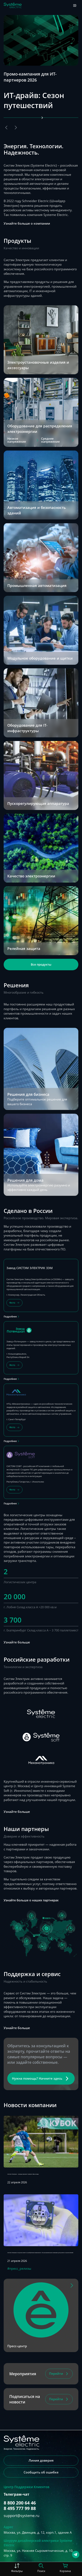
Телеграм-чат (16, 2523)
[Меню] (75, 5)
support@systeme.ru (21, 2545)
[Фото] (14, 1312)
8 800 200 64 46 (20, 2532)
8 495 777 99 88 (20, 2537)
